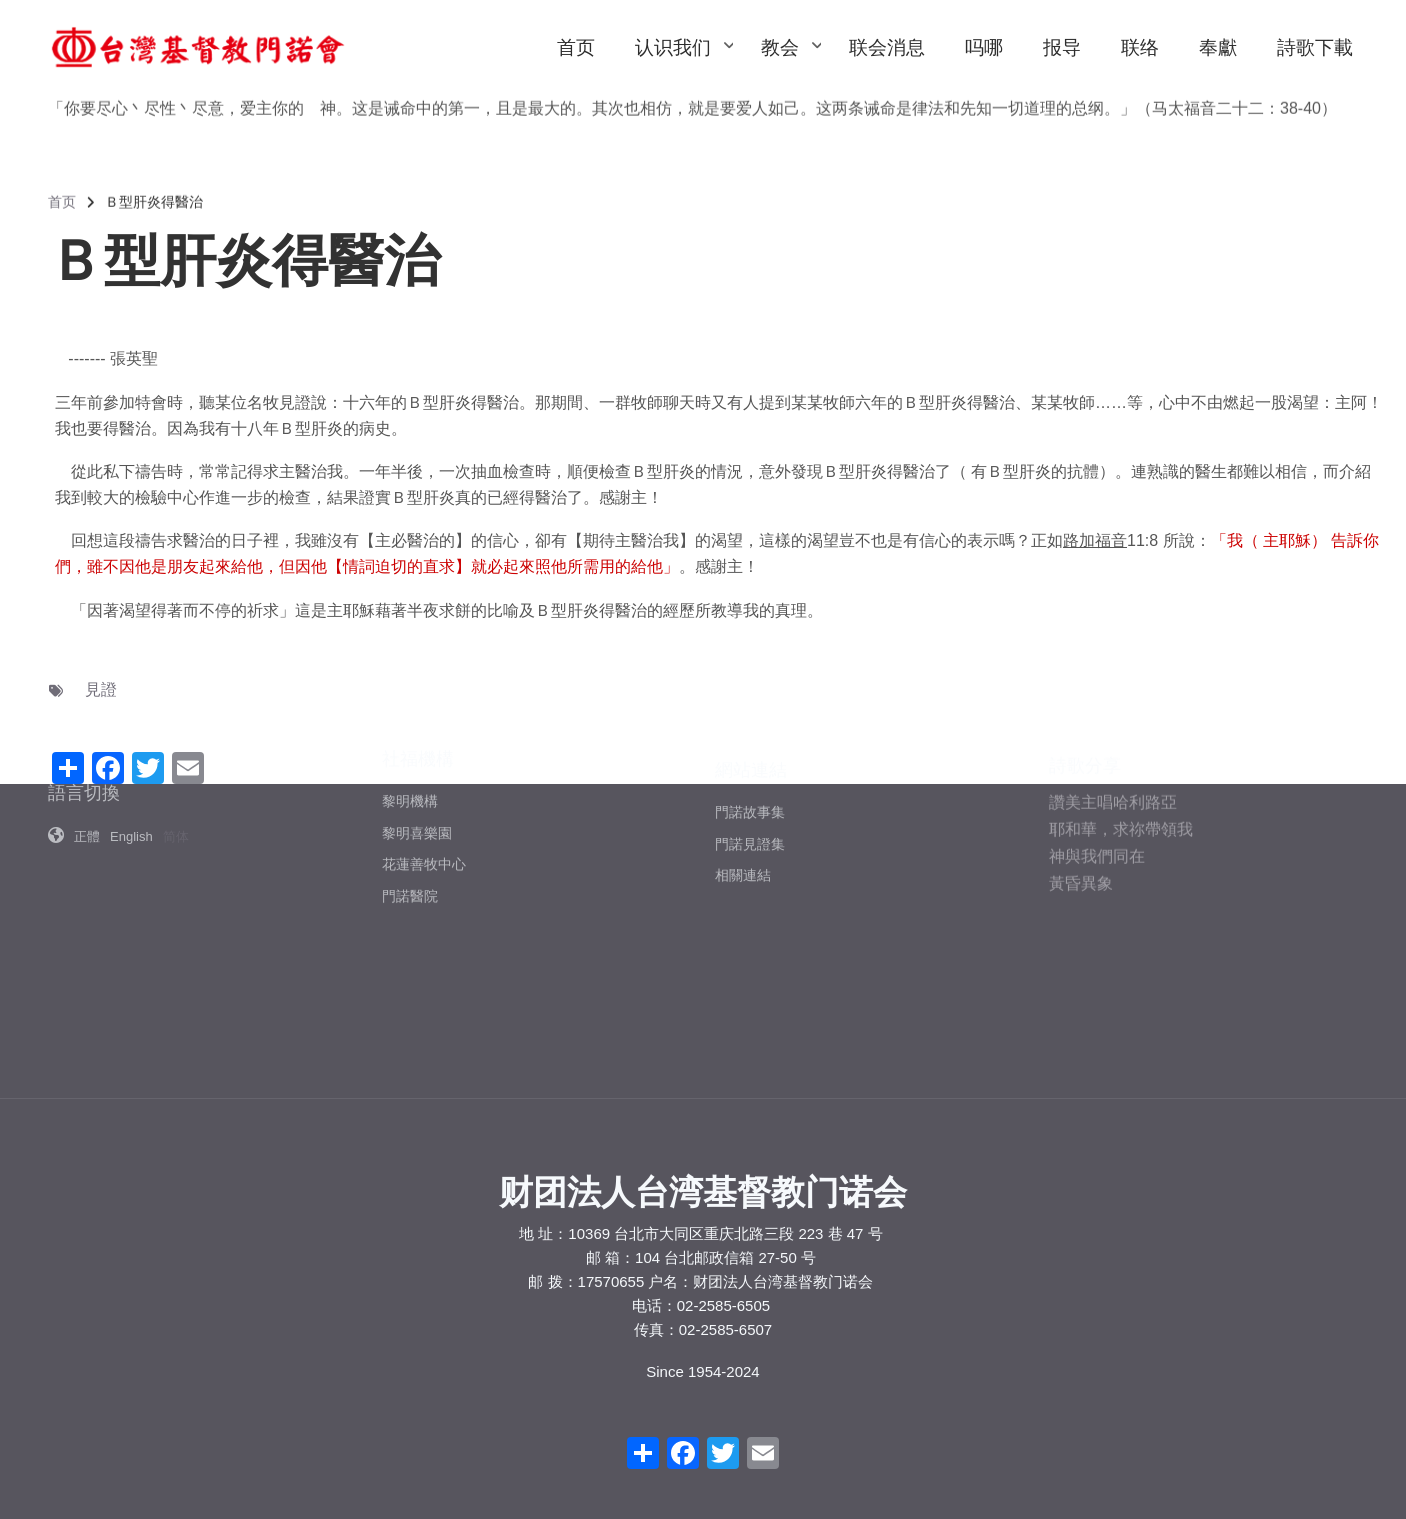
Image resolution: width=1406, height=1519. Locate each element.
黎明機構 (410, 672)
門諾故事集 (750, 696)
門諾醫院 (410, 767)
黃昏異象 (1081, 761)
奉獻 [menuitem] (1218, 47)
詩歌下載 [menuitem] (1315, 47)
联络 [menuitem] (1140, 47)
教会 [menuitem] (790, 66)
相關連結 (743, 760)
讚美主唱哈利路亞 (1113, 680)
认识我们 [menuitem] (683, 66)
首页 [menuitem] (576, 47)
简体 (176, 744)
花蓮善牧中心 (424, 735)
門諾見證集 (750, 728)
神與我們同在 (1097, 734)
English (131, 744)
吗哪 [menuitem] (984, 47)
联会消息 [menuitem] (887, 47)
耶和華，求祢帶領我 (1121, 707)
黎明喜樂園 (417, 703)
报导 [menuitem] (1062, 47)
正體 (87, 744)
